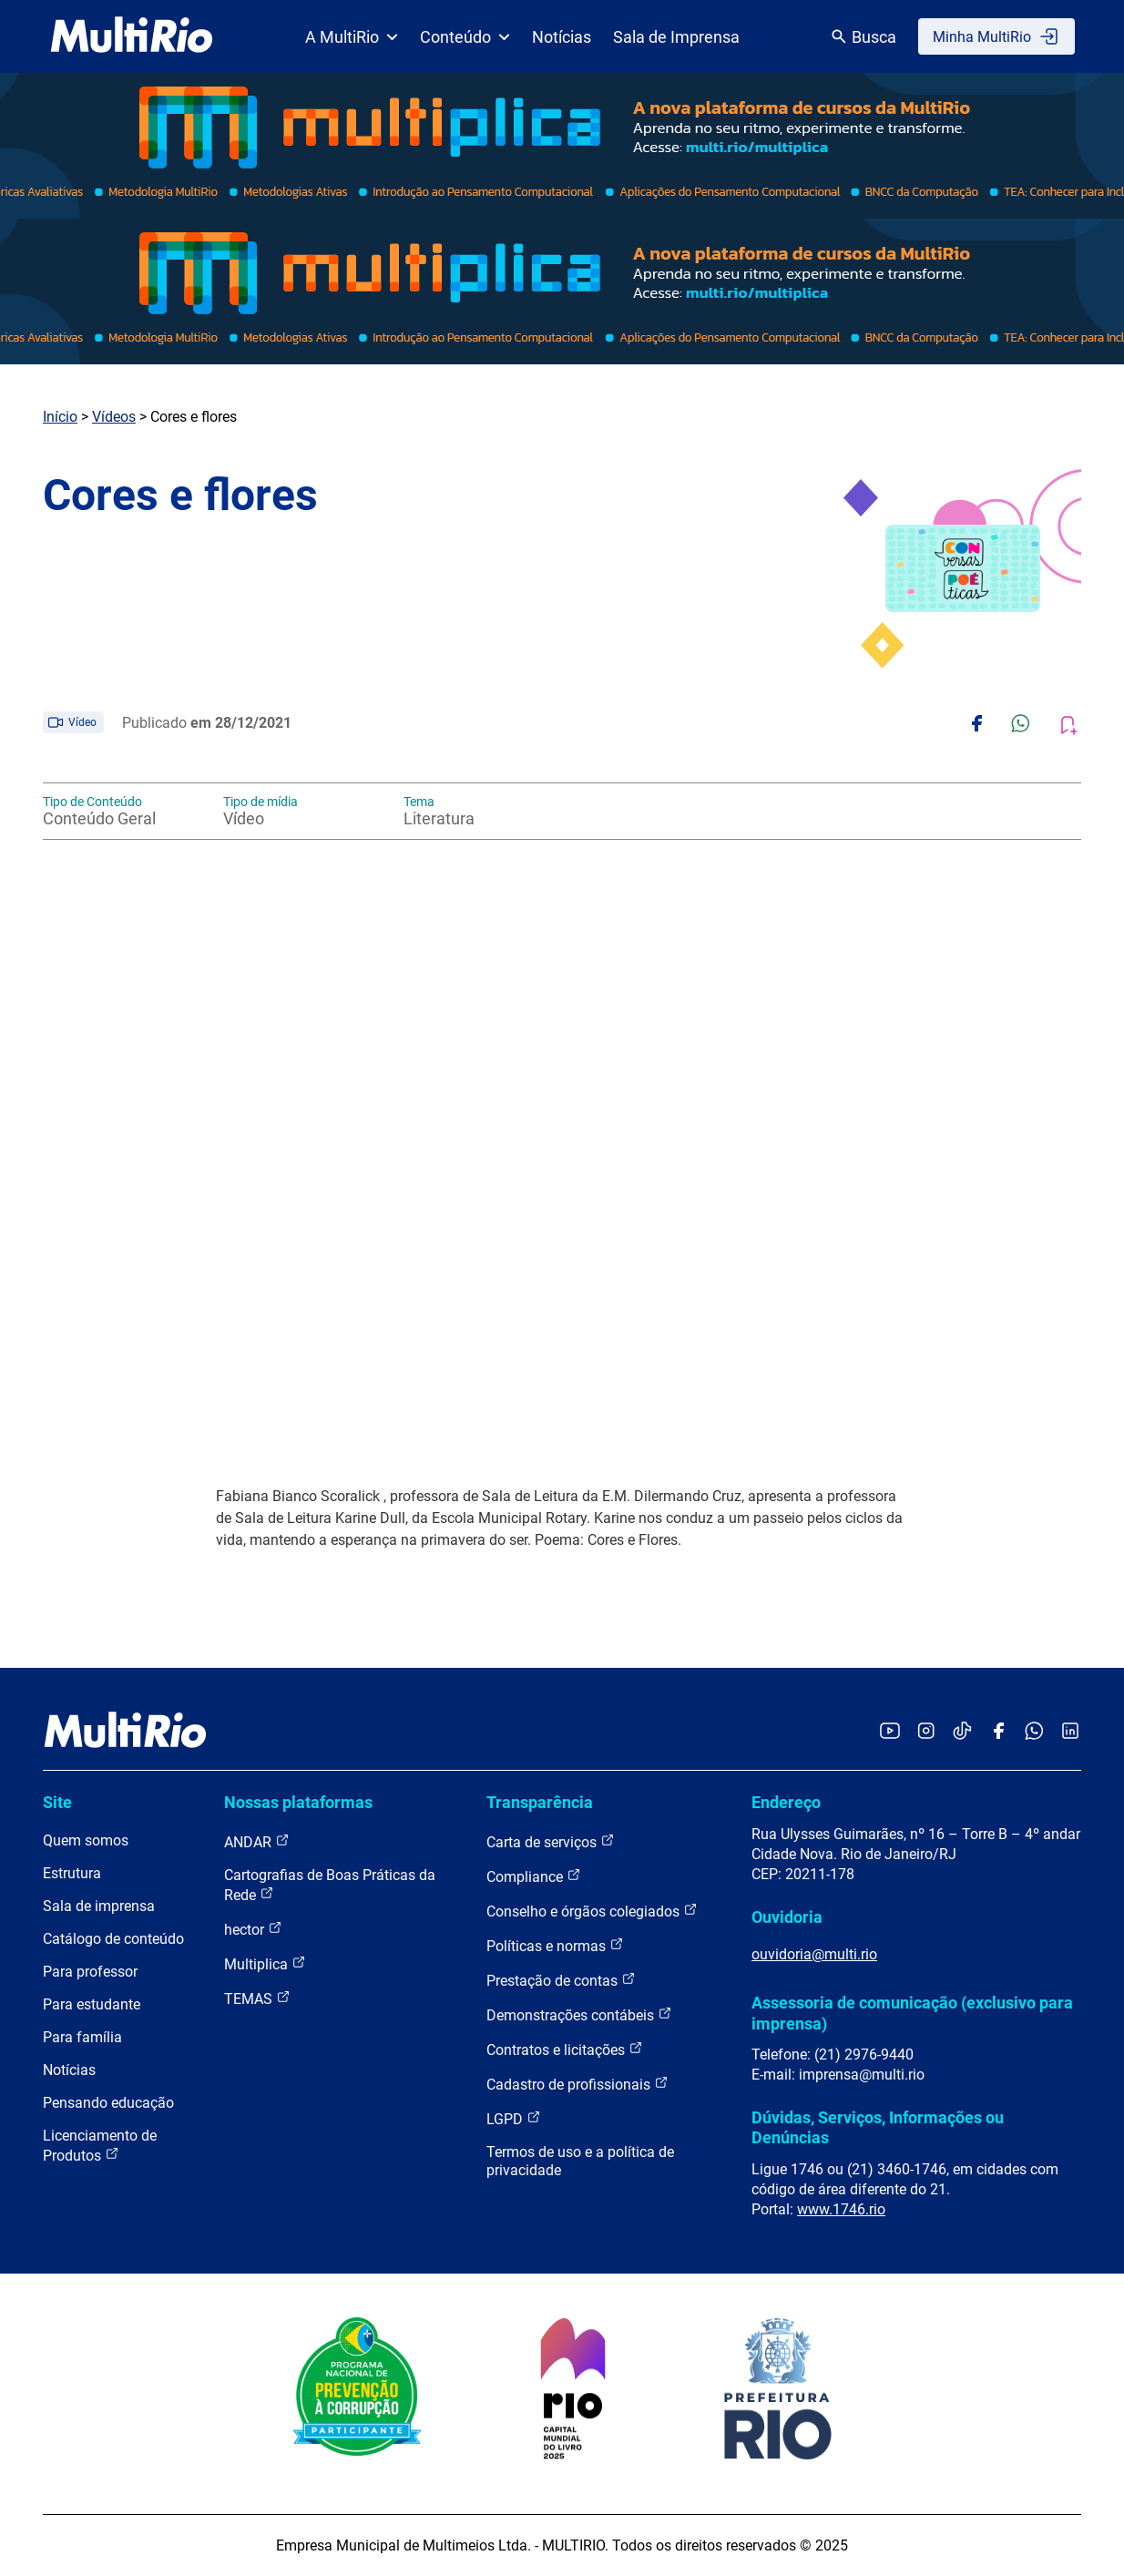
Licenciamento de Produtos (100, 2145)
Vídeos (114, 416)
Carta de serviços (550, 1841)
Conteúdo (465, 36)
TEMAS (257, 1998)
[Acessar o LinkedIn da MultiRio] (1070, 1732)
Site (57, 1802)
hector (253, 1928)
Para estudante (91, 2004)
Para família (82, 2037)
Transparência (539, 1802)
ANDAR (257, 1841)
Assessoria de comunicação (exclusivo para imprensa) (912, 2012)
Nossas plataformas (298, 1802)
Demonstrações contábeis (579, 2014)
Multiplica (265, 1963)
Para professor (90, 1971)
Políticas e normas (555, 1945)
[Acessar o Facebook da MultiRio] (998, 1732)
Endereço (786, 1802)
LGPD (513, 2118)
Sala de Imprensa (676, 36)
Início (60, 416)
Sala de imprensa (99, 1906)
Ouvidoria (787, 1917)
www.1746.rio (841, 2209)
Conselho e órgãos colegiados (592, 1910)
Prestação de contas (561, 1979)
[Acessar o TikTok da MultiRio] (962, 1732)
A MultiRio (351, 36)
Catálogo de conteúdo (113, 1938)
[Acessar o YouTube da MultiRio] (890, 1732)
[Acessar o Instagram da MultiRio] (926, 1732)
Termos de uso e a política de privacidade (580, 2161)
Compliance (533, 1876)
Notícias (561, 36)
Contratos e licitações (564, 2049)
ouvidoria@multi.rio (814, 1954)
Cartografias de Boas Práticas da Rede (329, 1885)
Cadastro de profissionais (577, 2083)
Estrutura (72, 1873)
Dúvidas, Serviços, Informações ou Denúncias (877, 2127)
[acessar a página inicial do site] (131, 36)
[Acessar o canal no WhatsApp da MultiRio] (1034, 1732)
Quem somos (85, 1840)
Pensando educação (108, 2102)
